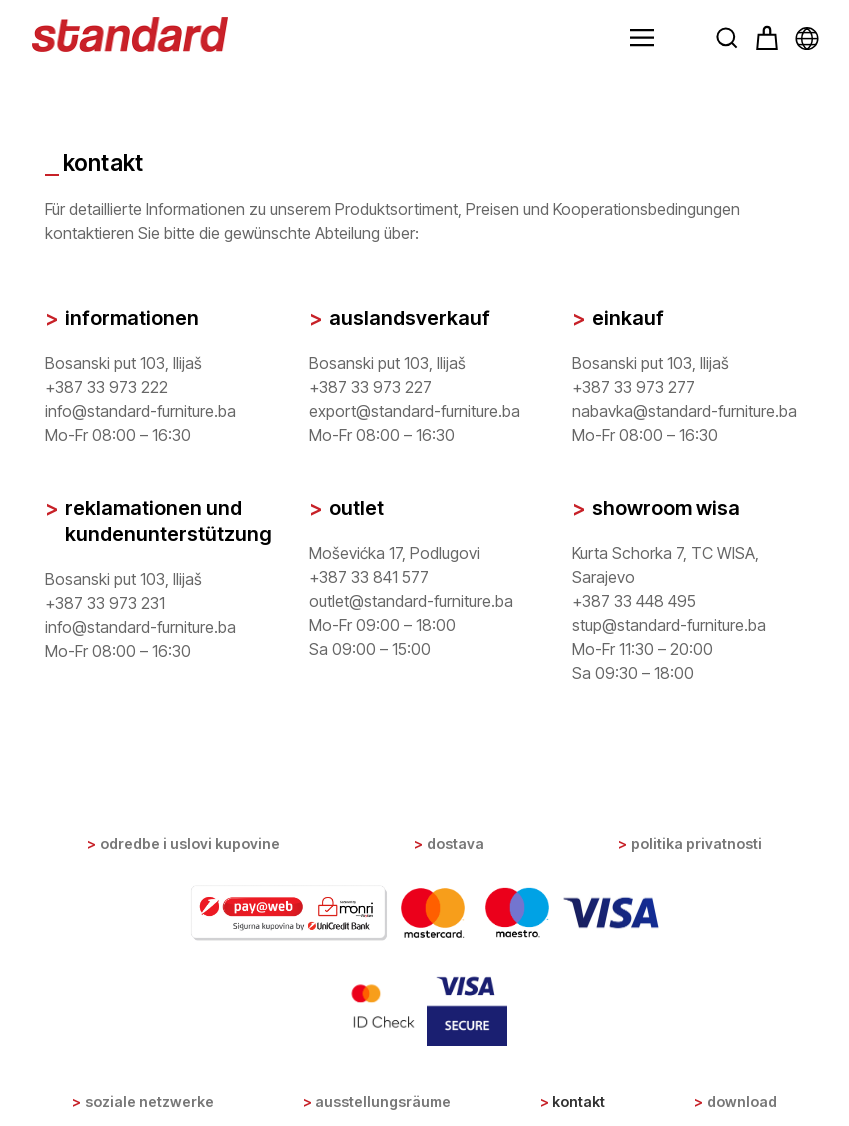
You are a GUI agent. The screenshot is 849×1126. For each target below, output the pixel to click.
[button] (642, 38)
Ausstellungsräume (383, 1101)
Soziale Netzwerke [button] (149, 1101)
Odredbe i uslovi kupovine (190, 843)
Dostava (455, 843)
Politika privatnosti (696, 843)
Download (742, 1101)
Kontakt (578, 1101)
